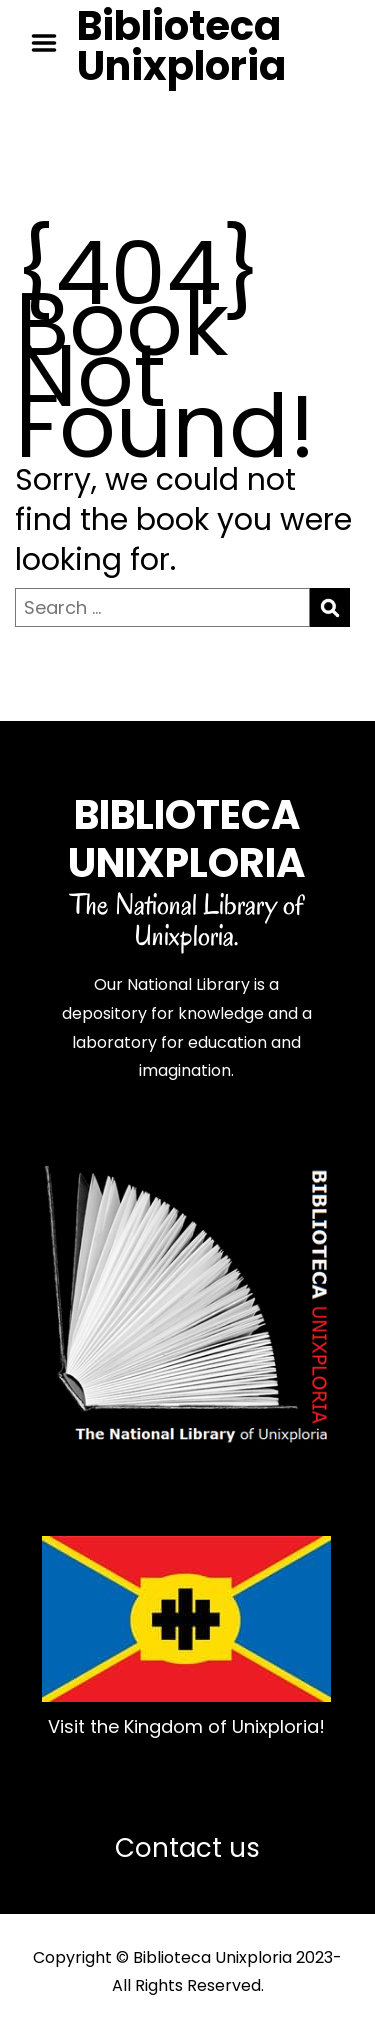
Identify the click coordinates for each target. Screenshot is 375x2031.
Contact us (187, 1848)
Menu (51, 43)
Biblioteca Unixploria (181, 46)
